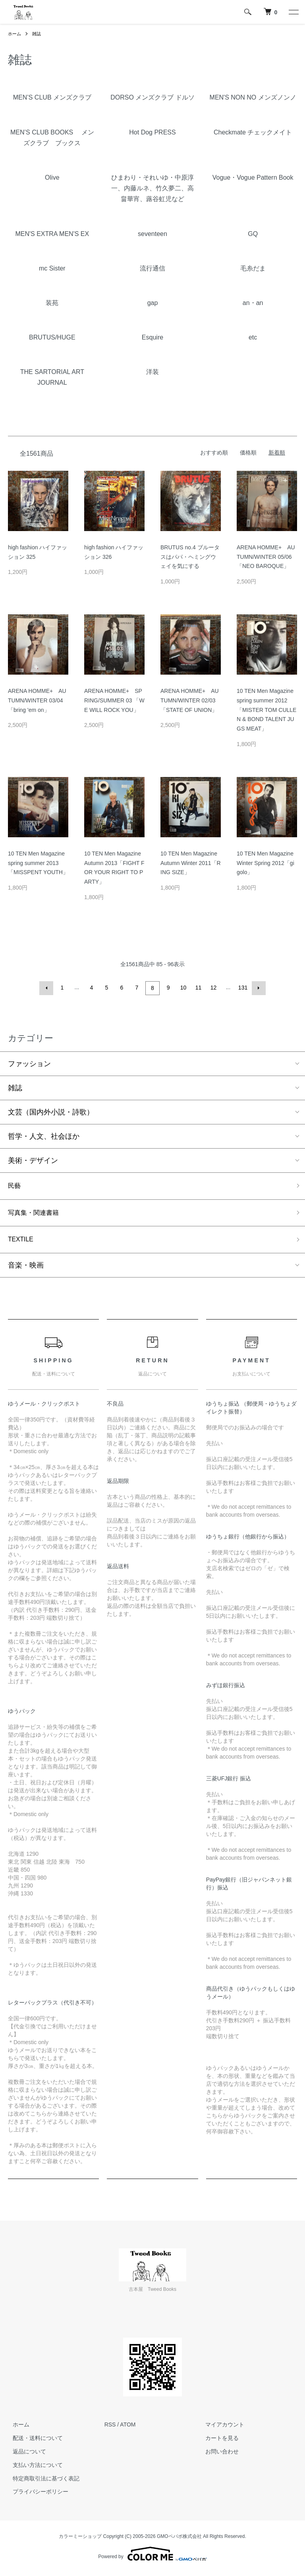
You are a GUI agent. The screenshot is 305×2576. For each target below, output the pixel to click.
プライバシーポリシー (36, 2495)
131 (242, 987)
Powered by (152, 2557)
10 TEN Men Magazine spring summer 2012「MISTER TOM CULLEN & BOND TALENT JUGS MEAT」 (266, 710)
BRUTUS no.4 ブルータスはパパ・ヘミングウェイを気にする (190, 557)
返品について (24, 2455)
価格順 (248, 452)
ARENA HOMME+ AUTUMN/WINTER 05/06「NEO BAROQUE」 (266, 557)
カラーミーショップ (80, 2540)
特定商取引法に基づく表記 (41, 2481)
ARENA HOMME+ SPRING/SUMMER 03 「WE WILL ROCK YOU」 (114, 700)
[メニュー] (293, 12)
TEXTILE (22, 1242)
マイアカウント (220, 2428)
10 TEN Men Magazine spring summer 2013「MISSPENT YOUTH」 (38, 863)
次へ (257, 987)
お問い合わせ (217, 2455)
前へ (47, 987)
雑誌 (38, 33)
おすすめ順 (214, 452)
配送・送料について (33, 2441)
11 (198, 987)
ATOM (127, 2428)
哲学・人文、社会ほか (43, 1135)
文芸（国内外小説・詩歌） (51, 1111)
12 (213, 987)
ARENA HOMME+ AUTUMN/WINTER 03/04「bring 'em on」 (37, 700)
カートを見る (217, 2441)
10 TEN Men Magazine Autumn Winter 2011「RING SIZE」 (190, 863)
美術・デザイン (33, 1159)
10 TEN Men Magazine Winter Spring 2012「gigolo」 (265, 863)
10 (183, 987)
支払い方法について (33, 2468)
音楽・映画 (26, 1269)
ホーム (15, 33)
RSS (110, 2428)
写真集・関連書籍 (36, 1214)
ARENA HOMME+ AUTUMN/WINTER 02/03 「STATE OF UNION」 (189, 700)
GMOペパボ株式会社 (179, 2540)
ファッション (29, 1062)
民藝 (15, 1185)
